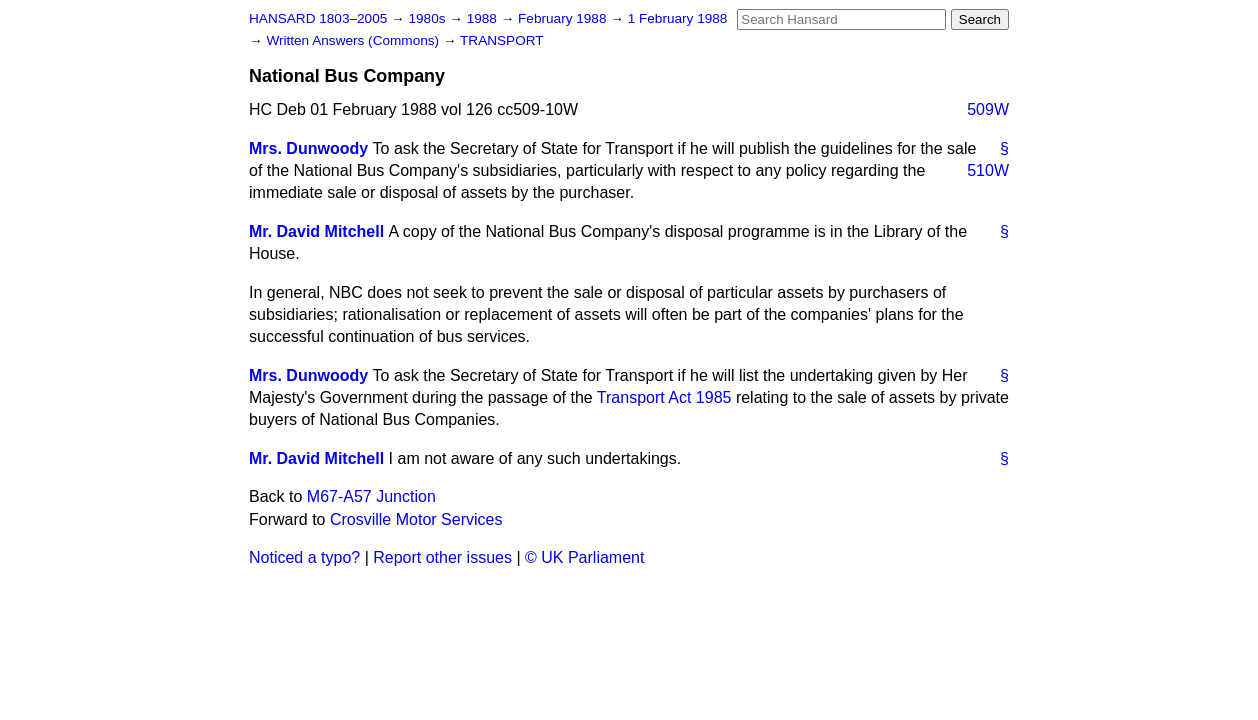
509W (988, 109)
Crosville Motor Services (416, 519)
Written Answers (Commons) (354, 40)
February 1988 (564, 18)
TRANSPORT (502, 40)
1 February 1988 (678, 18)
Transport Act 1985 (664, 397)
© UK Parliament (584, 557)
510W (988, 170)
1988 (484, 18)
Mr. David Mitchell (316, 231)
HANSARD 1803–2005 (318, 18)
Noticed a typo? (304, 557)
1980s (428, 18)
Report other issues (442, 557)
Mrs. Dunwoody (308, 148)
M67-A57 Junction (371, 496)
